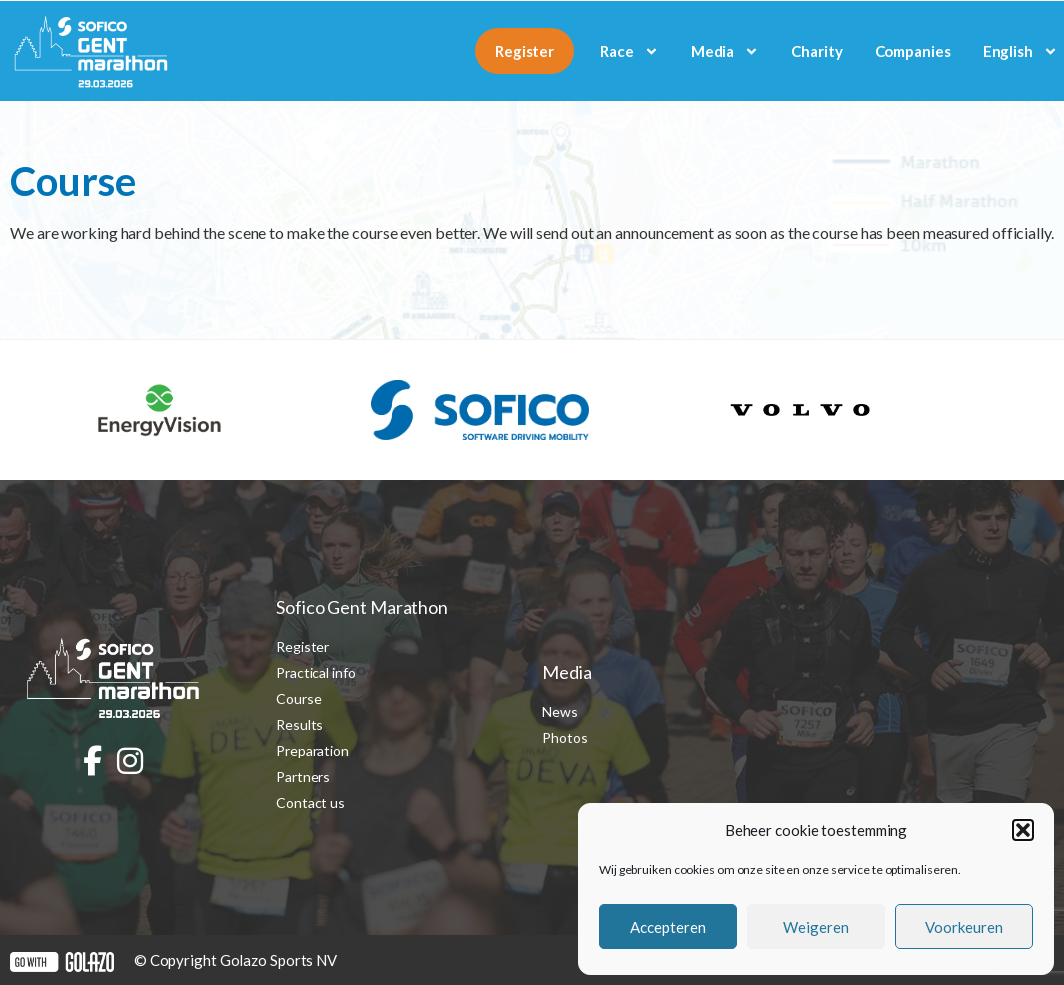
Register (524, 51)
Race (629, 51)
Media (725, 51)
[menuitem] (1020, 51)
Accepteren (668, 927)
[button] (1023, 830)
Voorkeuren (964, 927)
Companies (913, 51)
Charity (816, 51)
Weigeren (816, 927)
